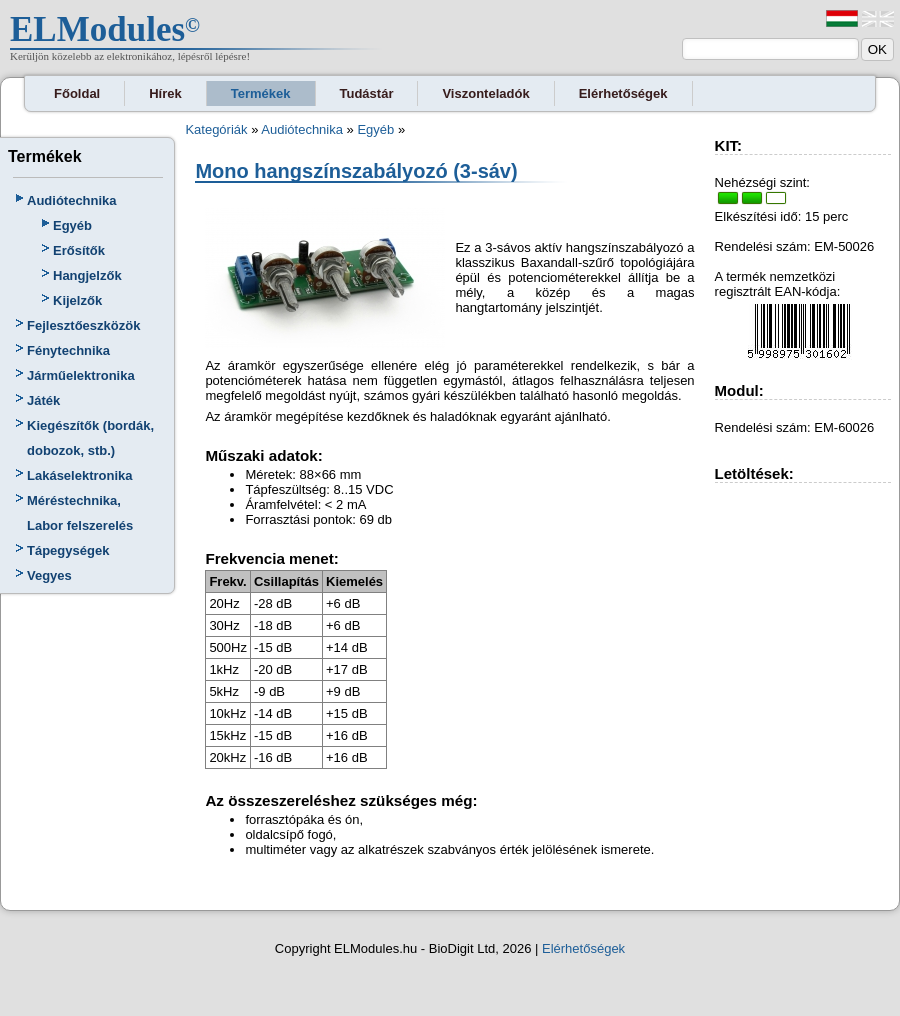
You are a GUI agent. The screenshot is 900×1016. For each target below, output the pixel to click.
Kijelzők (77, 300)
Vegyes (49, 575)
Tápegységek (68, 550)
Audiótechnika (72, 200)
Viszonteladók (485, 93)
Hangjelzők (87, 275)
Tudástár (367, 93)
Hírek (165, 93)
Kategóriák (216, 129)
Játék (43, 400)
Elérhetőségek (623, 93)
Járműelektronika (81, 375)
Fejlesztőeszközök (83, 325)
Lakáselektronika (80, 475)
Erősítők (79, 250)
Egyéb (72, 225)
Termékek (261, 93)
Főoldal (77, 93)
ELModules (97, 29)
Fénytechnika (68, 350)
